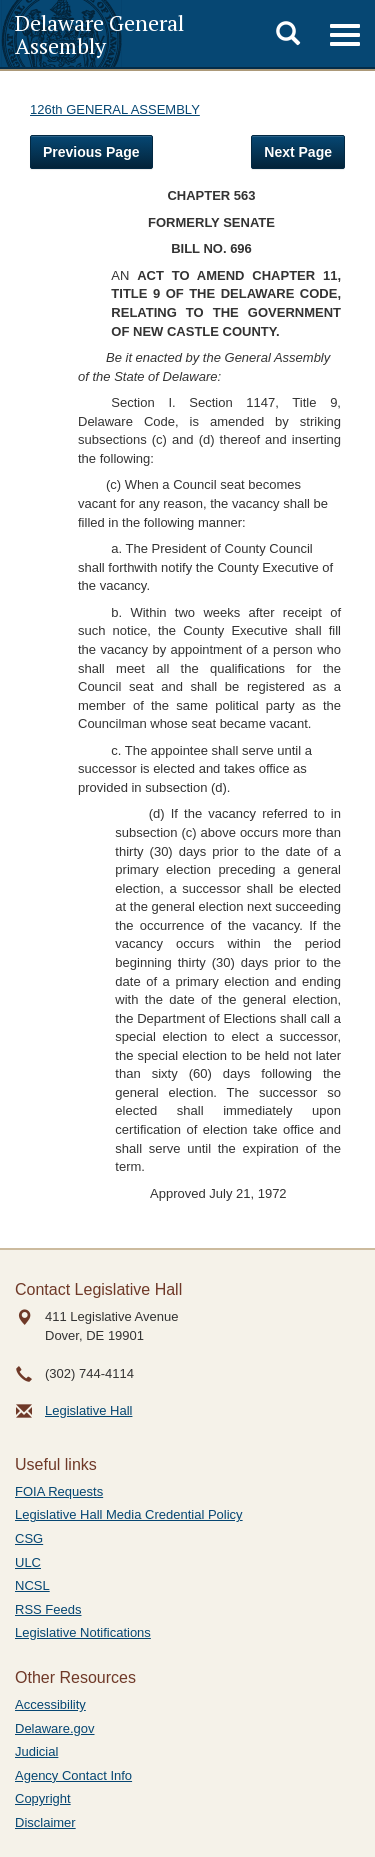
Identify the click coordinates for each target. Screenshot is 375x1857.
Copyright (43, 1798)
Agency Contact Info (73, 1775)
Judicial (36, 1751)
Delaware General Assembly (99, 34)
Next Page (298, 152)
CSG (29, 1538)
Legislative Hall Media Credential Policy (129, 1514)
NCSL (32, 1585)
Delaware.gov (55, 1728)
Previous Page (91, 152)
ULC (28, 1562)
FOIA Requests (59, 1491)
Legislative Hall (88, 1410)
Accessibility (50, 1704)
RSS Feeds (48, 1609)
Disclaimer (45, 1822)
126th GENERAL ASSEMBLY (115, 109)
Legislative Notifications (83, 1632)
